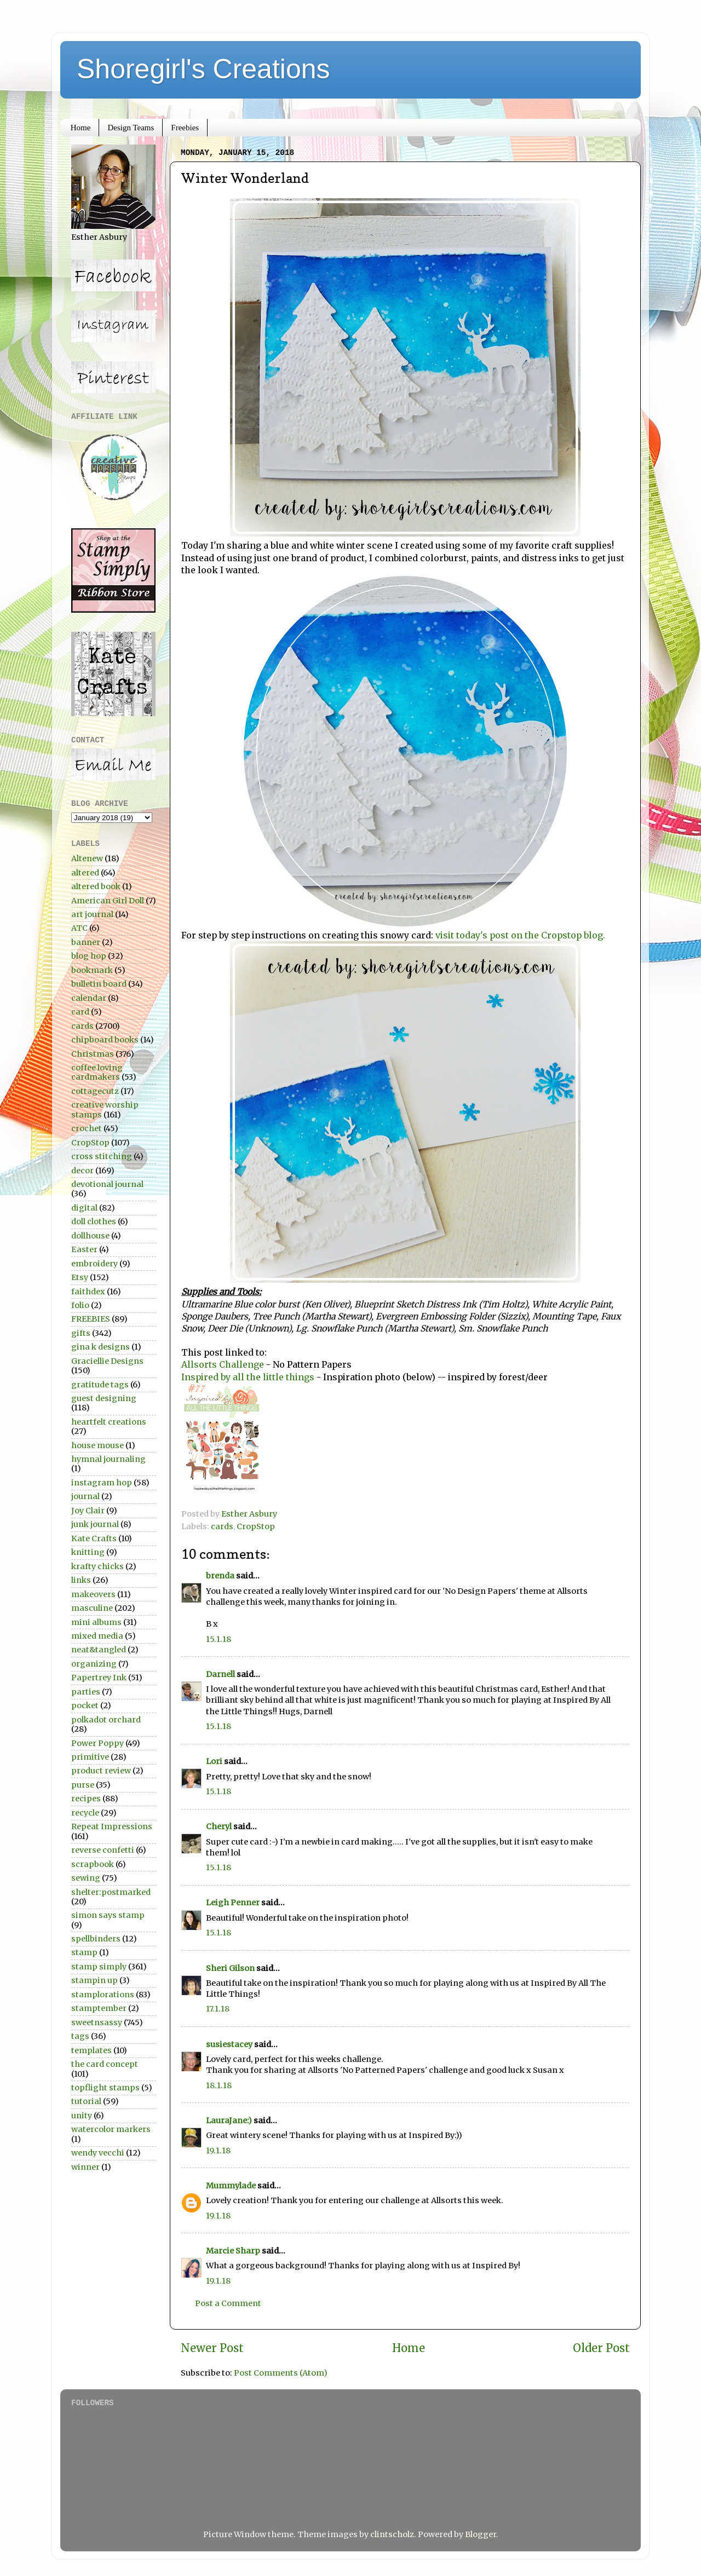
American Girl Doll (107, 901)
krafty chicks (97, 1566)
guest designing (103, 1398)
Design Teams (130, 127)
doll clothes (93, 1221)
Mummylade (231, 2186)
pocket (85, 1705)
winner (85, 2167)
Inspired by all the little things (247, 1376)
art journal (92, 914)
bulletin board (99, 984)
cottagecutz (95, 1091)
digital (84, 1208)
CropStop (256, 1526)
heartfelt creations (108, 1422)
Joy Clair (88, 1510)
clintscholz (392, 2534)
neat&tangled (98, 1650)
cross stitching (101, 1156)
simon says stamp (108, 1915)
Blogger (480, 2534)
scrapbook (92, 1864)
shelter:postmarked (111, 1892)
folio (80, 1305)
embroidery (94, 1264)
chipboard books (105, 1040)
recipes (86, 1798)
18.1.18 (219, 2085)
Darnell (220, 1674)
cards (222, 1526)
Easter (84, 1249)
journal (85, 1496)
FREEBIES (90, 1319)
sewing (85, 1878)
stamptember (99, 2008)
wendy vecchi (97, 2153)
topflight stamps (105, 2088)
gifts (80, 1333)
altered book (95, 886)
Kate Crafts (94, 1538)
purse (82, 1785)
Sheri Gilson (230, 1968)
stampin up (94, 1980)
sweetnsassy (96, 2022)
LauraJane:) (229, 2120)
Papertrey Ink (99, 1677)
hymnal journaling (108, 1459)
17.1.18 (217, 2009)
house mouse (97, 1445)
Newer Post (212, 2348)
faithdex (88, 1291)
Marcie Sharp (233, 2251)
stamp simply (99, 1967)
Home (81, 127)
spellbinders (95, 1939)
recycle (85, 1813)
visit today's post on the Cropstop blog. (520, 935)
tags (80, 2036)
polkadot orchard (106, 1720)
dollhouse (90, 1236)
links (81, 1580)
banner (85, 942)
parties (85, 1692)
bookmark (92, 970)
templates (91, 2050)
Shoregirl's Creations (203, 69)
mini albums (96, 1622)
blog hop (88, 956)
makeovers (93, 1594)
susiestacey (229, 2044)
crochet (86, 1128)
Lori (214, 1761)
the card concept (104, 2064)
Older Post (601, 2348)
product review (101, 1771)
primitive (90, 1757)
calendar (88, 998)
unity (81, 2115)
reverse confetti (102, 1850)
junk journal (95, 1524)
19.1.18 (218, 2151)
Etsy (79, 1277)
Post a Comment (228, 2303)
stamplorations (102, 1994)
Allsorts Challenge (222, 1364)
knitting (88, 1552)
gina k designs (100, 1347)
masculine (92, 1608)
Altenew (87, 858)
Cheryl (219, 1826)
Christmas (92, 1054)
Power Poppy (97, 1743)
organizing (94, 1664)
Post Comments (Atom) (280, 2373)
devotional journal (107, 1184)
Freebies (185, 127)
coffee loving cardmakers (97, 1072)
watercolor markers (111, 2129)
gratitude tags (100, 1385)
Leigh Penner (233, 1902)
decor (82, 1170)
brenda (220, 1576)
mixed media (97, 1636)
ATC (79, 928)
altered (85, 873)
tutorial (86, 2101)
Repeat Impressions (111, 1826)
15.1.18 (218, 1639)
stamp (84, 1952)
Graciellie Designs (107, 1361)
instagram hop (101, 1483)
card (80, 1012)
